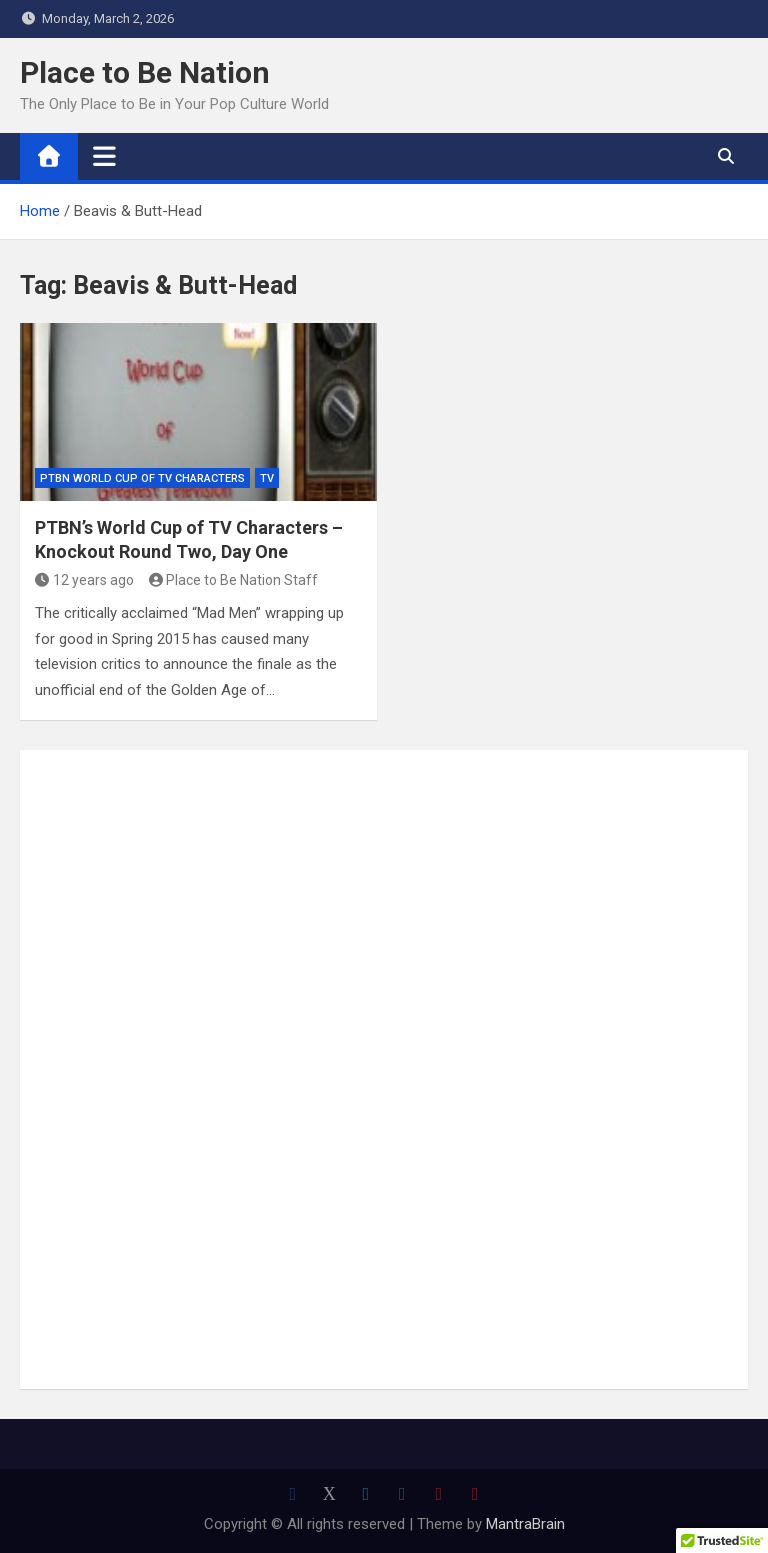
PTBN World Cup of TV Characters (142, 478)
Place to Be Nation (145, 72)
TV (267, 478)
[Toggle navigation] (104, 156)
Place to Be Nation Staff (234, 580)
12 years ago (84, 580)
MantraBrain (525, 1524)
